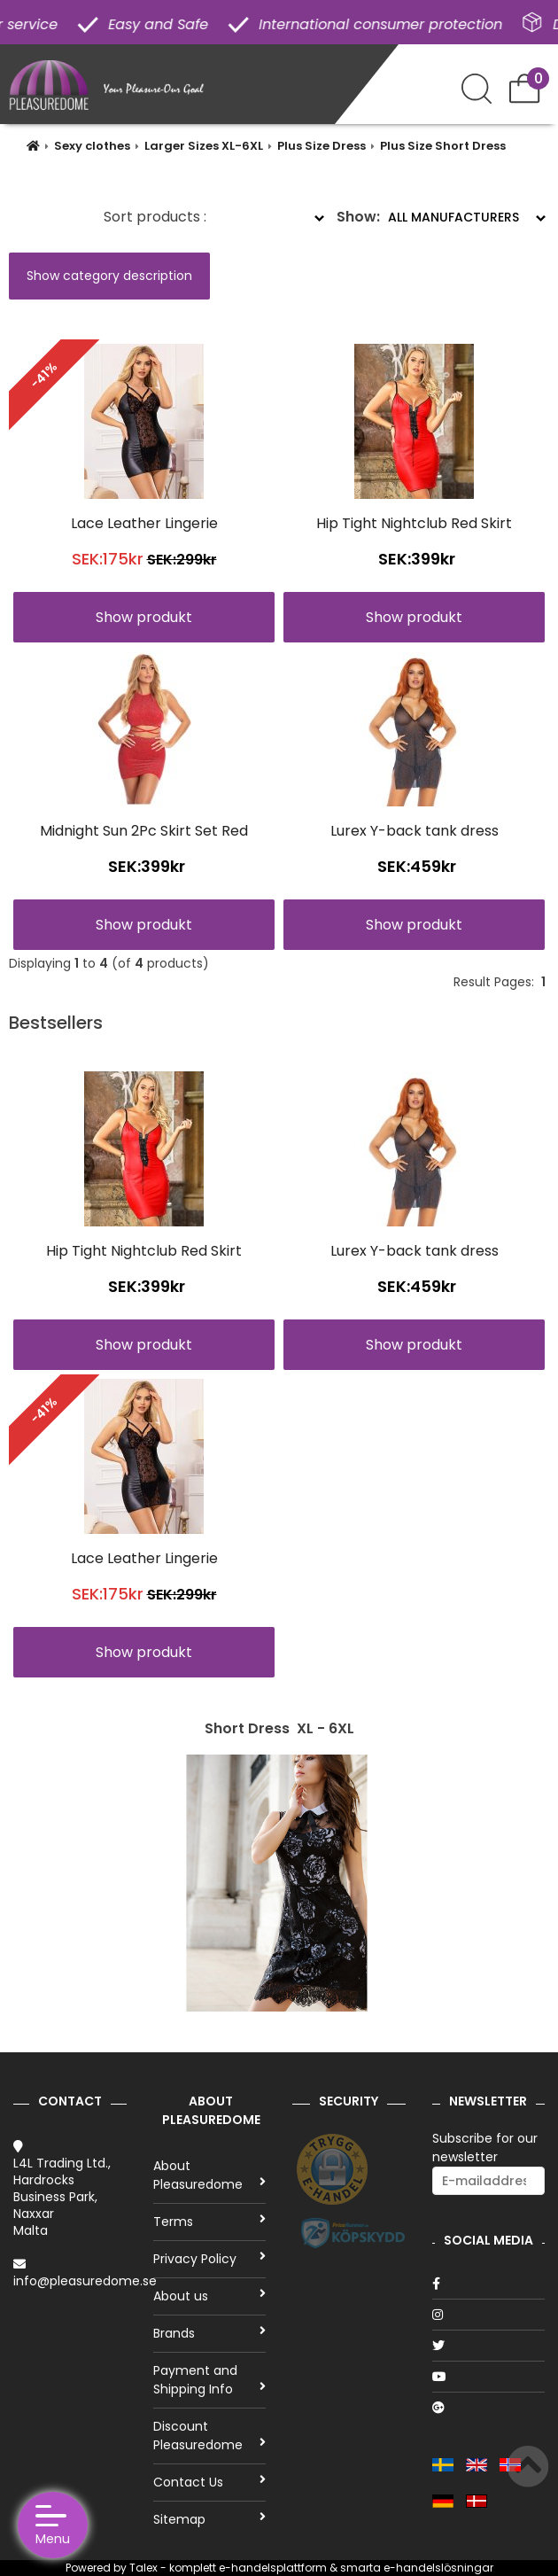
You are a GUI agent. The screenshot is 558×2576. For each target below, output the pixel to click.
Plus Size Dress (321, 145)
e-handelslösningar (438, 2567)
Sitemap (210, 2519)
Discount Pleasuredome (210, 2435)
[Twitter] (489, 2346)
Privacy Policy (210, 2259)
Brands (210, 2333)
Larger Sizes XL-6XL (203, 145)
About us (210, 2296)
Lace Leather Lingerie (144, 523)
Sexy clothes (92, 145)
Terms (210, 2221)
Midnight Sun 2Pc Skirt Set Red (144, 831)
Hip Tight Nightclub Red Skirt (414, 523)
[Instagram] (489, 2315)
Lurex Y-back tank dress (414, 831)
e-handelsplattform (273, 2567)
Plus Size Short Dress (443, 145)
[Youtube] (489, 2377)
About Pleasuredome (210, 2175)
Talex (143, 2567)
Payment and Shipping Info (210, 2380)
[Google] (489, 2408)
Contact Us (210, 2482)
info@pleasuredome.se (85, 2281)
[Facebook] (489, 2284)
